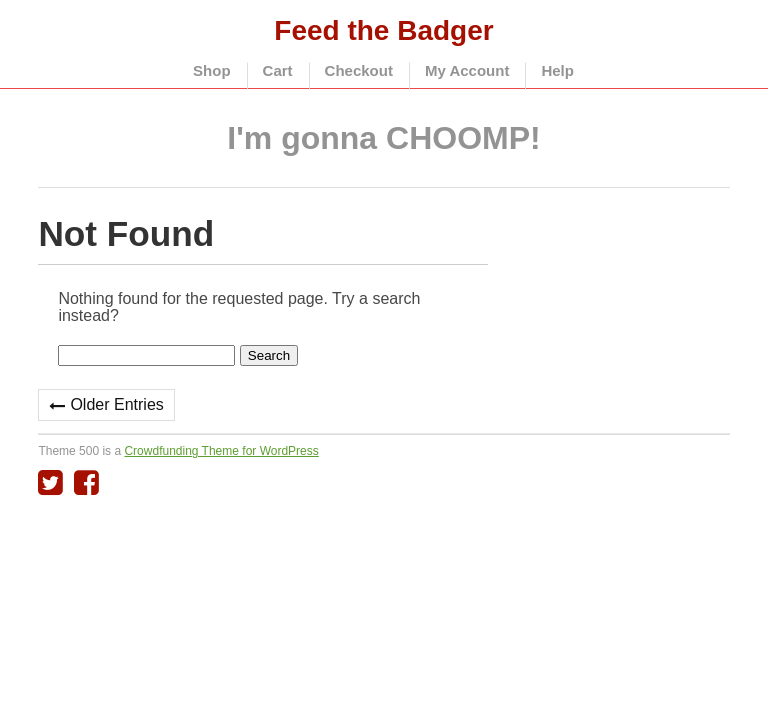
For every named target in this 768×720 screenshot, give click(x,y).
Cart (278, 70)
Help (557, 70)
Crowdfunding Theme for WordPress (221, 451)
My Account (467, 70)
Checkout (359, 70)
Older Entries (116, 404)
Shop (212, 70)
